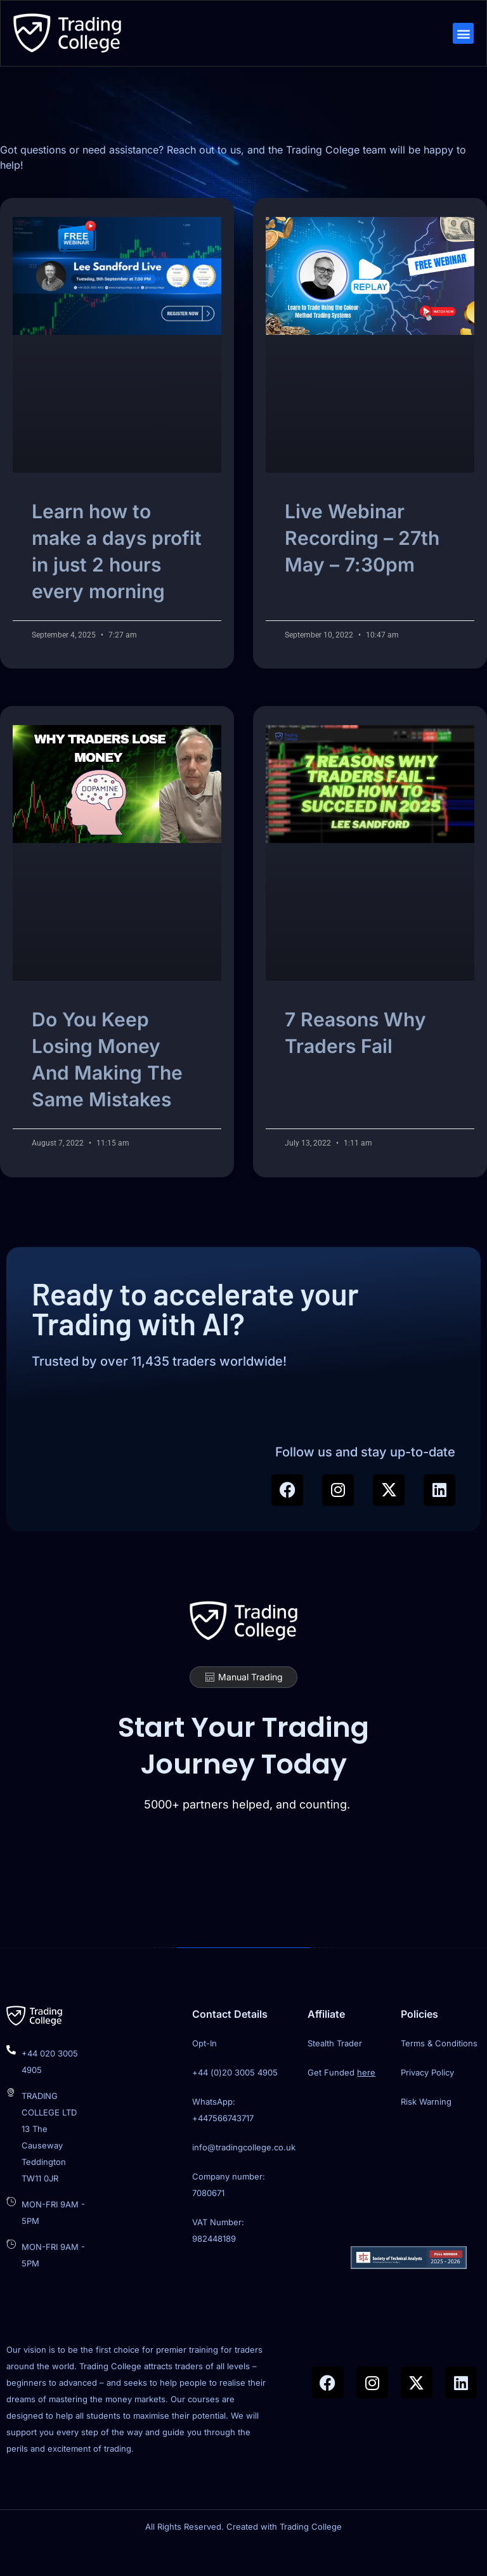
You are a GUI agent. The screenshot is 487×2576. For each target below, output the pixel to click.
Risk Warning (426, 2129)
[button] (461, 34)
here (366, 2100)
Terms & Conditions (439, 2071)
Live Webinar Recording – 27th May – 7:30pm (362, 558)
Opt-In (204, 2071)
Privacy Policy (427, 2100)
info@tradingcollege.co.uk (243, 2175)
